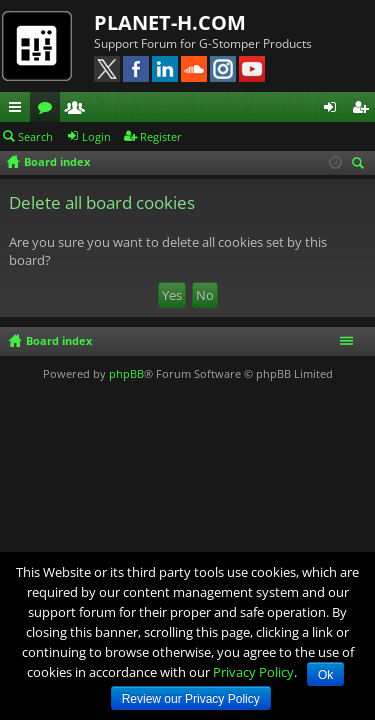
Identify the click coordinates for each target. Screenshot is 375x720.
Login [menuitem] (334, 110)
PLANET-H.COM (170, 22)
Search (35, 136)
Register (161, 136)
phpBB (126, 373)
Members (79, 110)
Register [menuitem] (364, 110)
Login (96, 136)
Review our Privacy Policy (191, 699)
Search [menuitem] (361, 164)
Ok (325, 675)
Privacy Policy (253, 672)
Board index (59, 340)
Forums (49, 110)
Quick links (19, 110)
